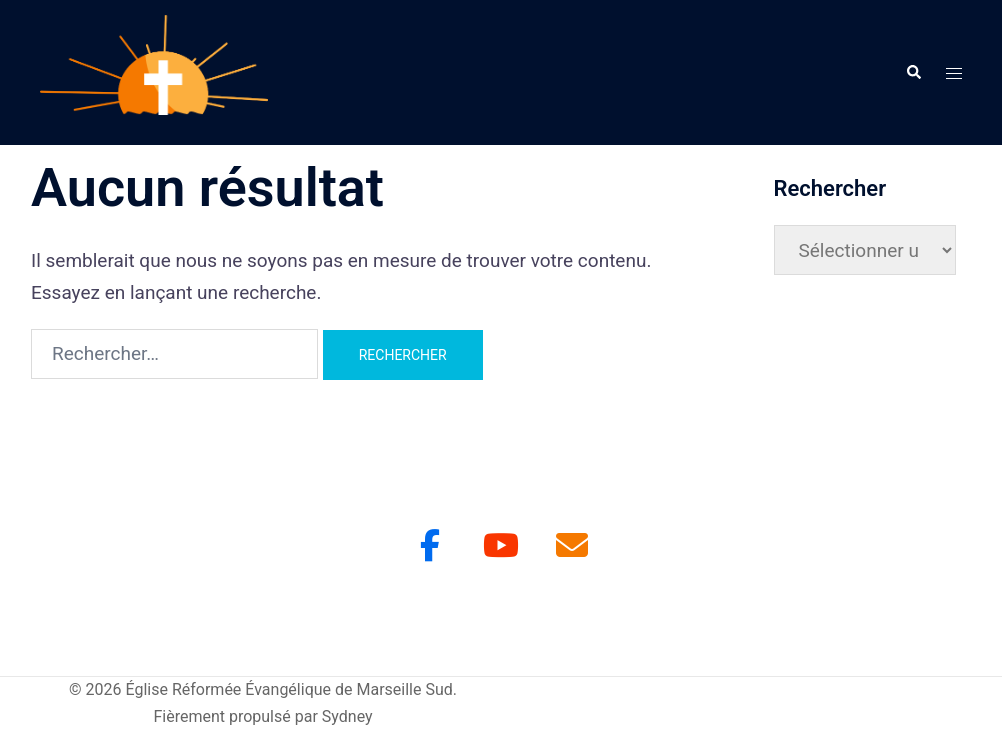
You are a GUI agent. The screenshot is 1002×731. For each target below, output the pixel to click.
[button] (913, 72)
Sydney (347, 716)
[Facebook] (430, 545)
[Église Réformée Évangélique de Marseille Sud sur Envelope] (572, 545)
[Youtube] (501, 545)
